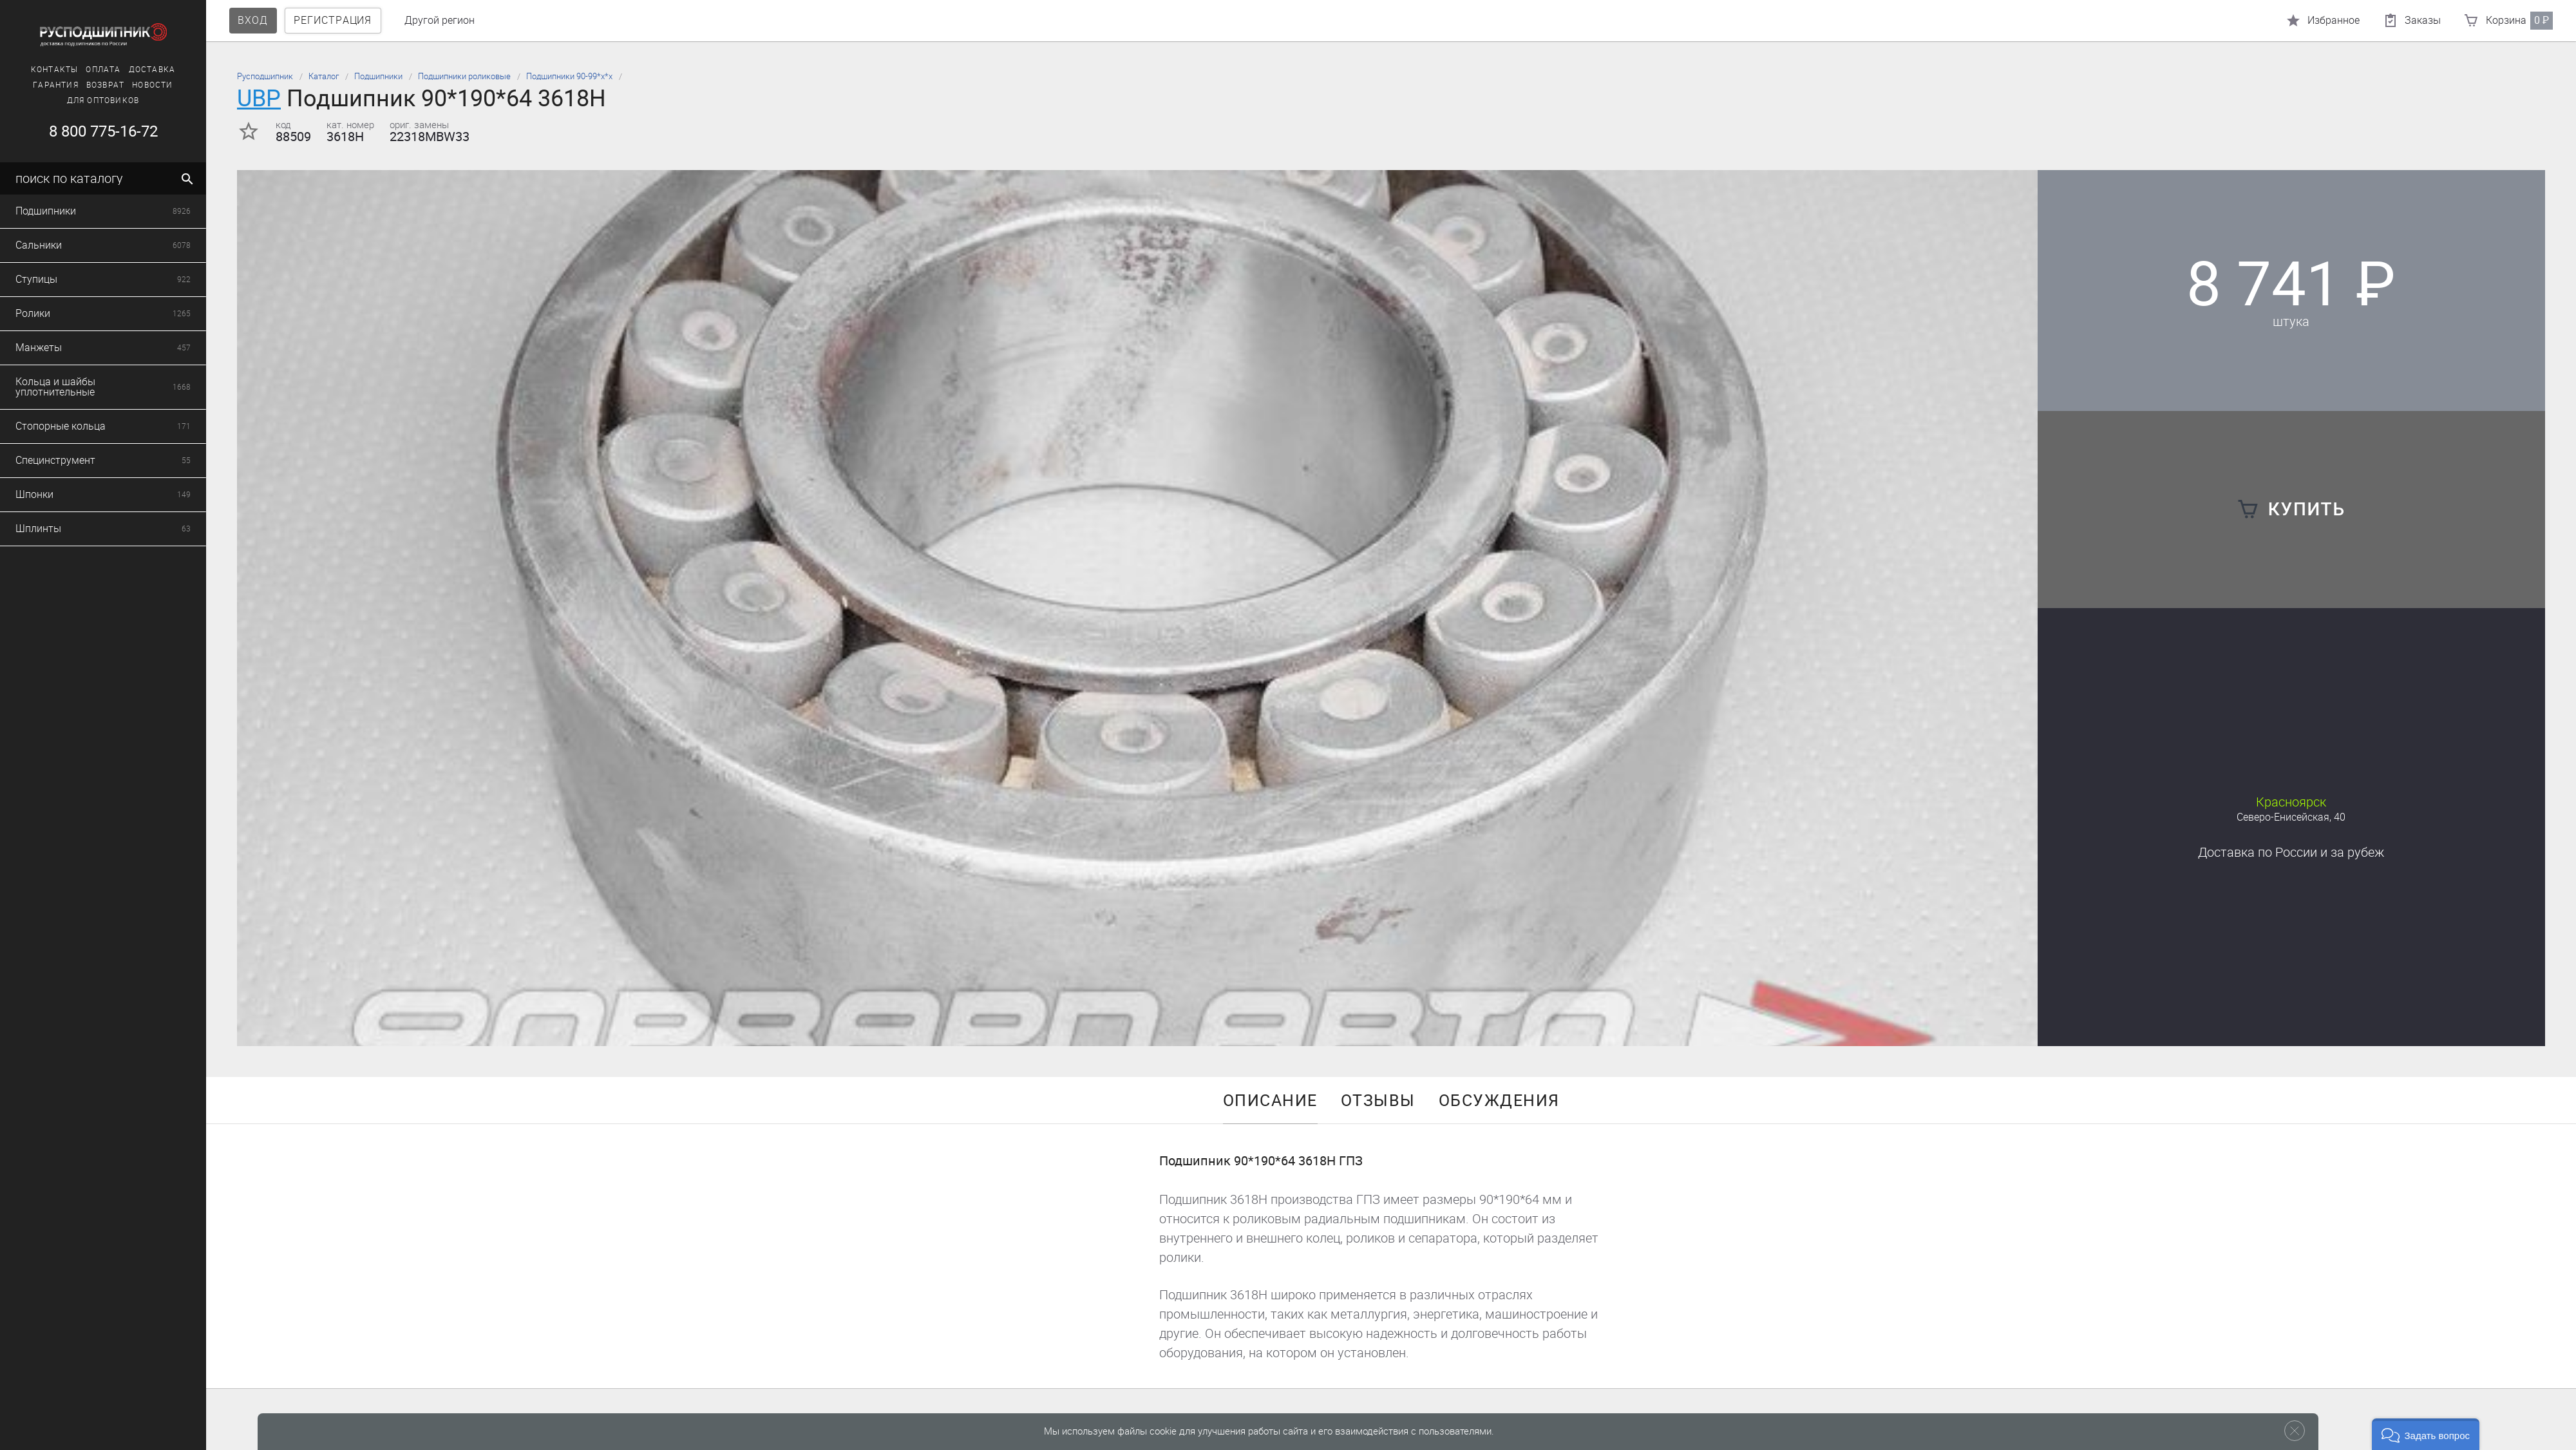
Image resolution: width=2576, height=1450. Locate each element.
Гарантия (32, 85)
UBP (259, 98)
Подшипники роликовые (464, 76)
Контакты (31, 69)
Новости (129, 85)
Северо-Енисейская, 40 (2291, 817)
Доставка (128, 69)
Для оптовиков (79, 100)
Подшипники (378, 76)
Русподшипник (265, 76)
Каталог (323, 76)
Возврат (81, 85)
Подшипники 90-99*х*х (569, 76)
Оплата (79, 69)
